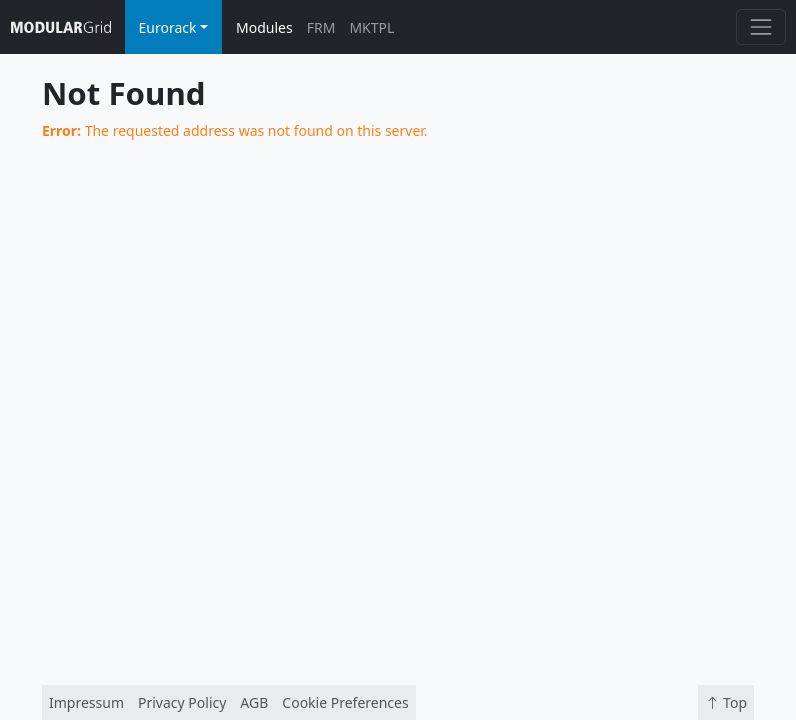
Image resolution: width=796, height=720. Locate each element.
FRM (321, 27)
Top (726, 702)
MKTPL (371, 27)
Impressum (86, 702)
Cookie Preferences (345, 702)
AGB (254, 702)
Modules (264, 27)
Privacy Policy (182, 702)
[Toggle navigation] (760, 26)
